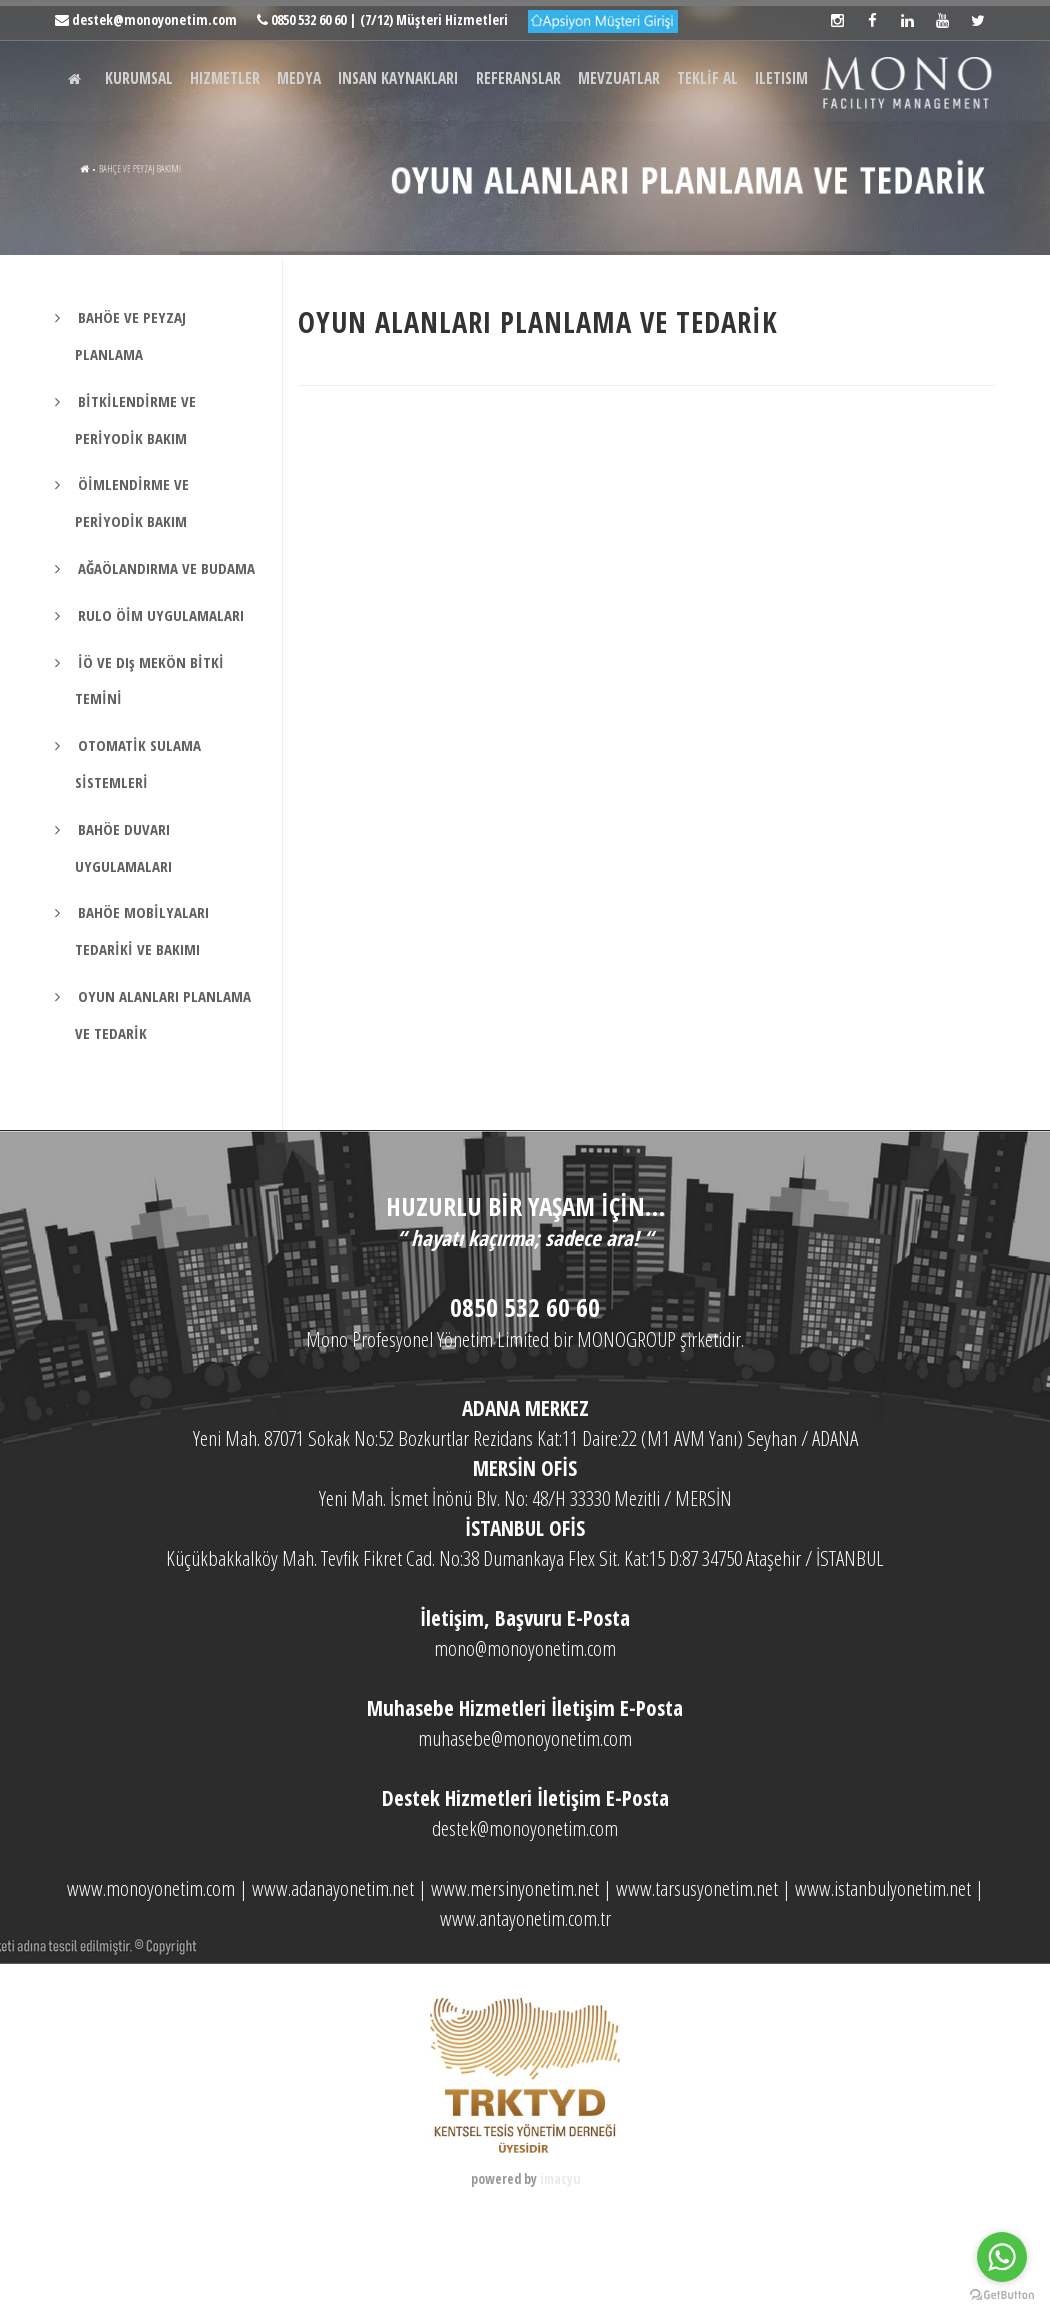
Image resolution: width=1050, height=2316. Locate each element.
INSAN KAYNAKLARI (431, 163)
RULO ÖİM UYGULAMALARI (159, 695)
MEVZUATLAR (669, 163)
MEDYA (323, 163)
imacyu (560, 2259)
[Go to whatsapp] (1002, 2257)
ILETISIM (847, 163)
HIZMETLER (242, 163)
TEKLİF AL (765, 163)
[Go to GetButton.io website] (1002, 2295)
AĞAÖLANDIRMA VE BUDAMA (165, 648)
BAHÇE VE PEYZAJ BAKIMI (163, 249)
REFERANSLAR (561, 163)
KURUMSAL (148, 163)
